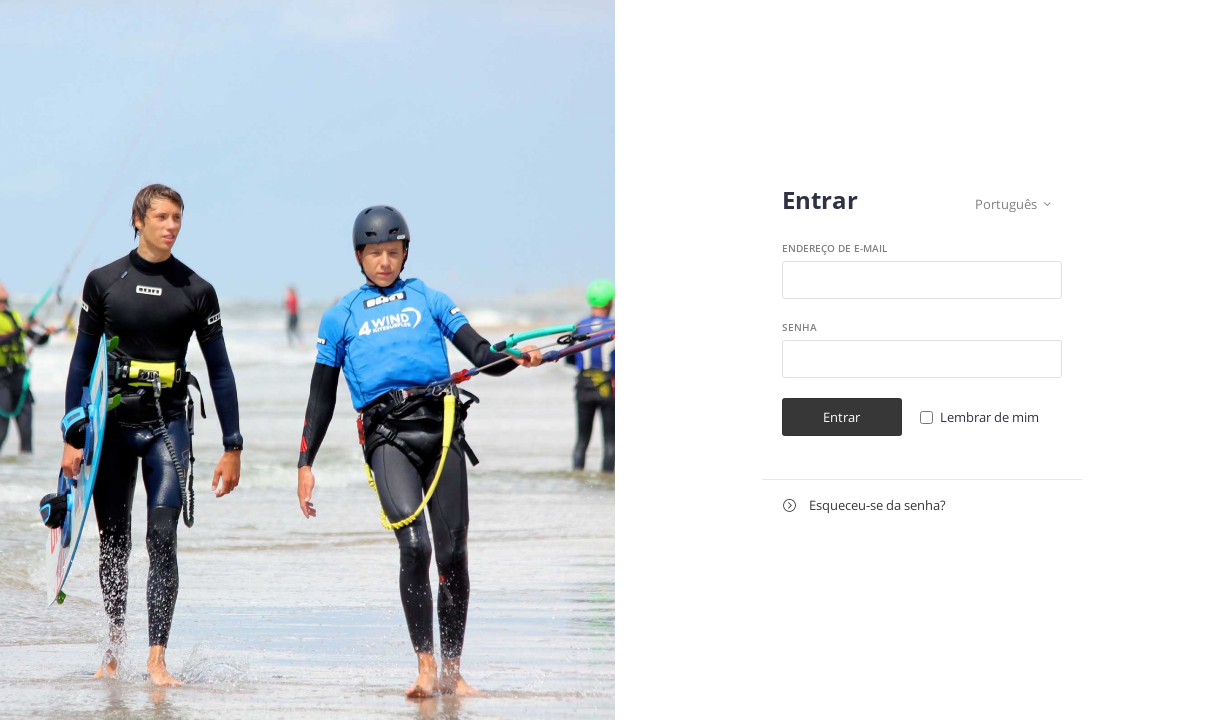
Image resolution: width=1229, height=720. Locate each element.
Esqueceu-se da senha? (864, 505)
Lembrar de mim (989, 417)
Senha (799, 327)
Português (1013, 204)
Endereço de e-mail (834, 248)
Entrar (841, 417)
